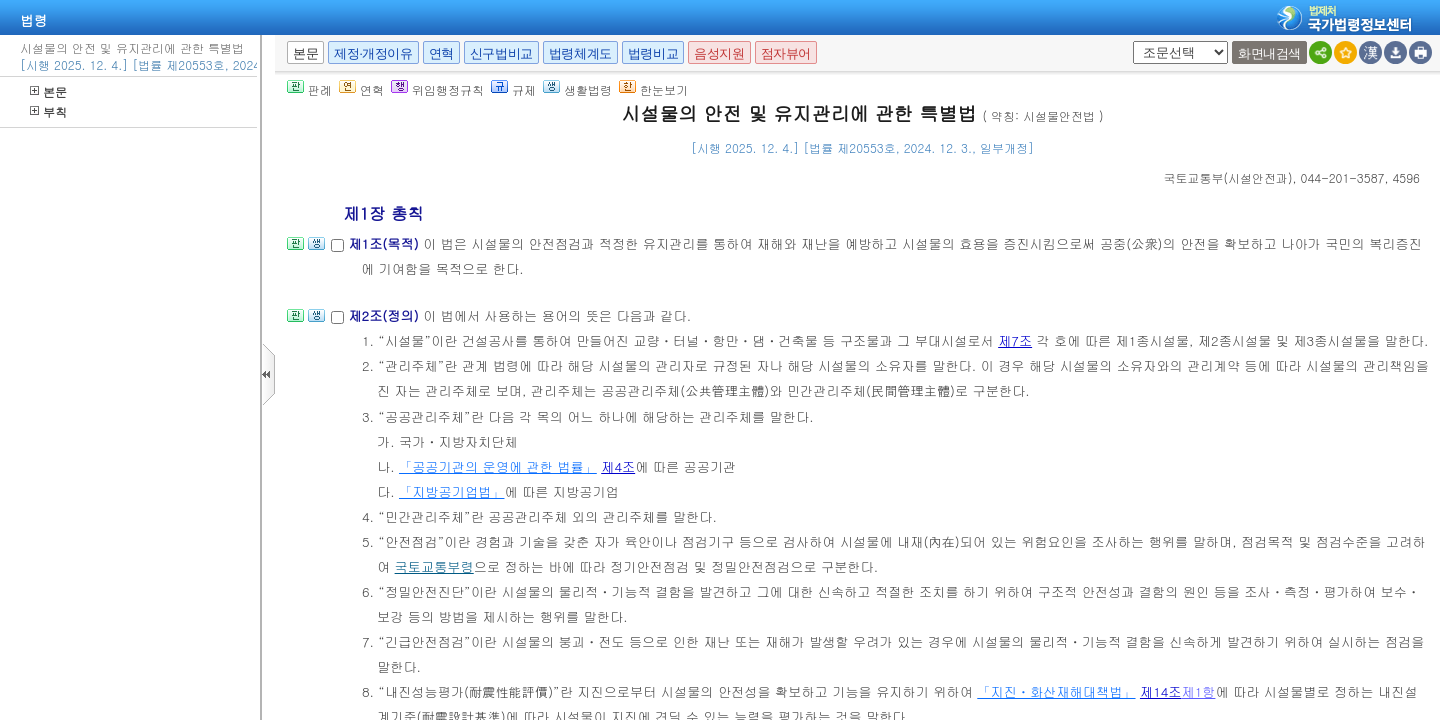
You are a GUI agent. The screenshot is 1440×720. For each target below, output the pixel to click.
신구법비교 (501, 53)
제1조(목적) (385, 243)
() (1228, 177)
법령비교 (653, 53)
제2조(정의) (385, 315)
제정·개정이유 (373, 53)
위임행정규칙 (437, 89)
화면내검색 (1269, 53)
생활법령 (577, 89)
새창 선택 (1129, 41)
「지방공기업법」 (452, 491)
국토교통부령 (434, 566)
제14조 (1161, 691)
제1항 (1198, 691)
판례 (309, 89)
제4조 (618, 466)
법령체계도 (580, 53)
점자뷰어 (786, 53)
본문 (48, 91)
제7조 (1015, 340)
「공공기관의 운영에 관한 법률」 (498, 466)
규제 (513, 89)
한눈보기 (653, 89)
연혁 (441, 53)
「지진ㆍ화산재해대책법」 (1056, 691)
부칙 (48, 111)
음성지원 (719, 53)
